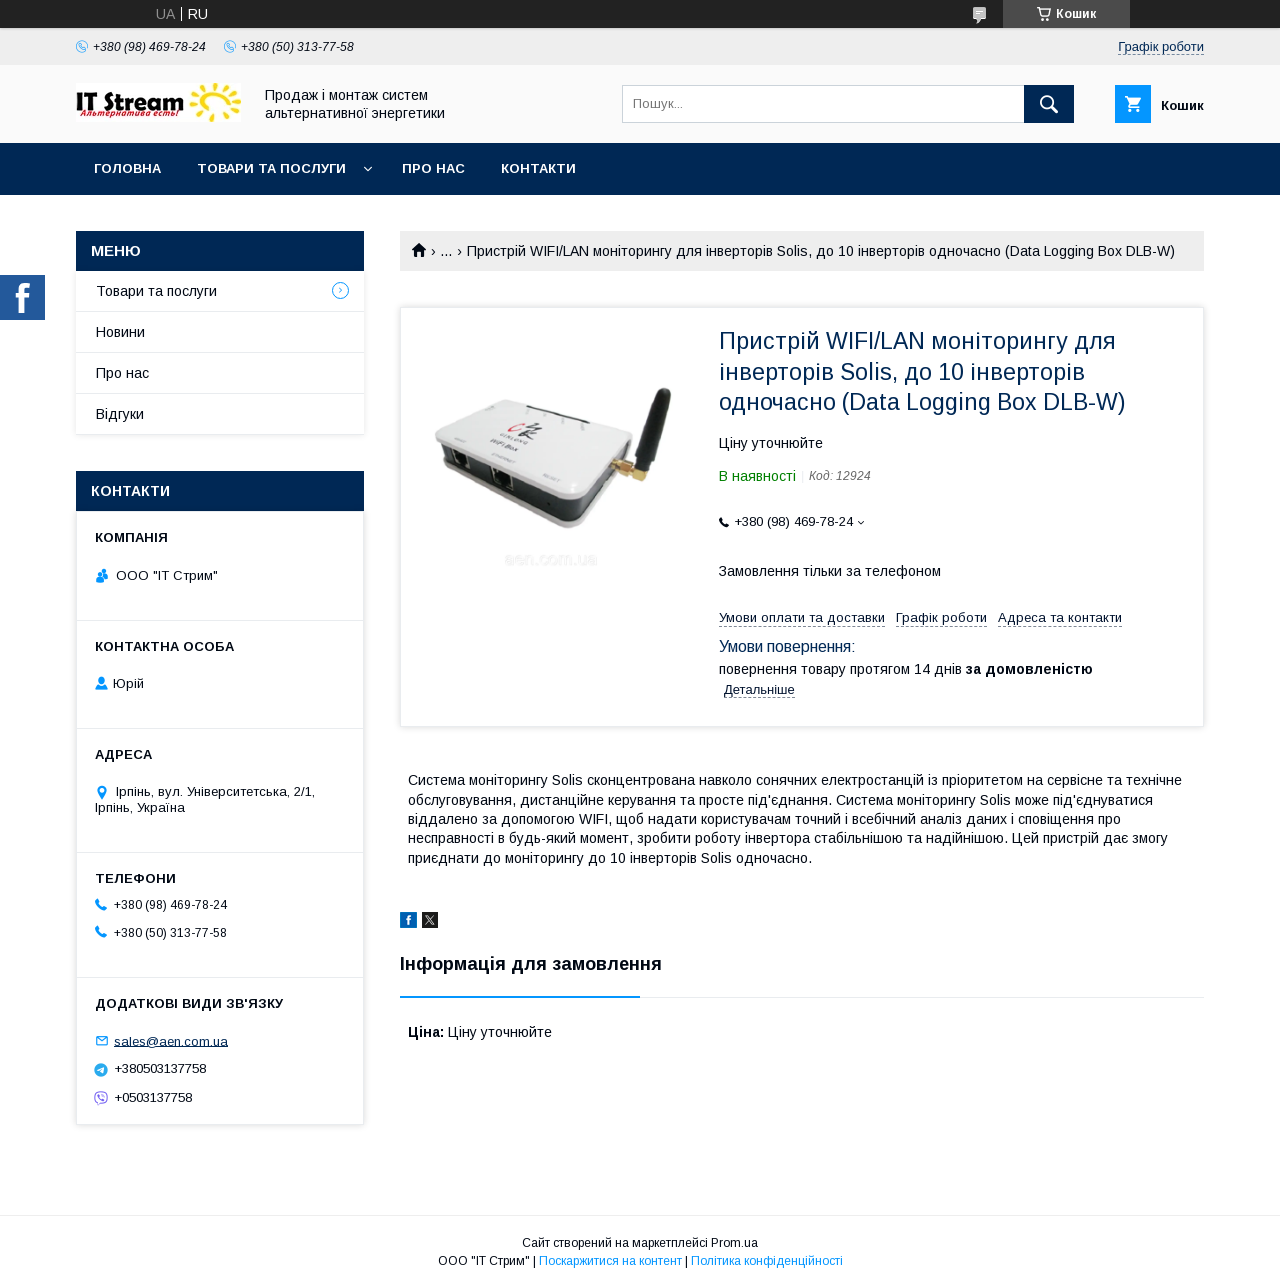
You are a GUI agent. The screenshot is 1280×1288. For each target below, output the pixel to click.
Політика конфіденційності (767, 1261)
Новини (120, 332)
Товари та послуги (271, 168)
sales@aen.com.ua (171, 1040)
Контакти (538, 168)
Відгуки (120, 414)
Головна (127, 168)
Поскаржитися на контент (610, 1261)
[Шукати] (1049, 104)
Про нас (433, 168)
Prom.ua (734, 1243)
